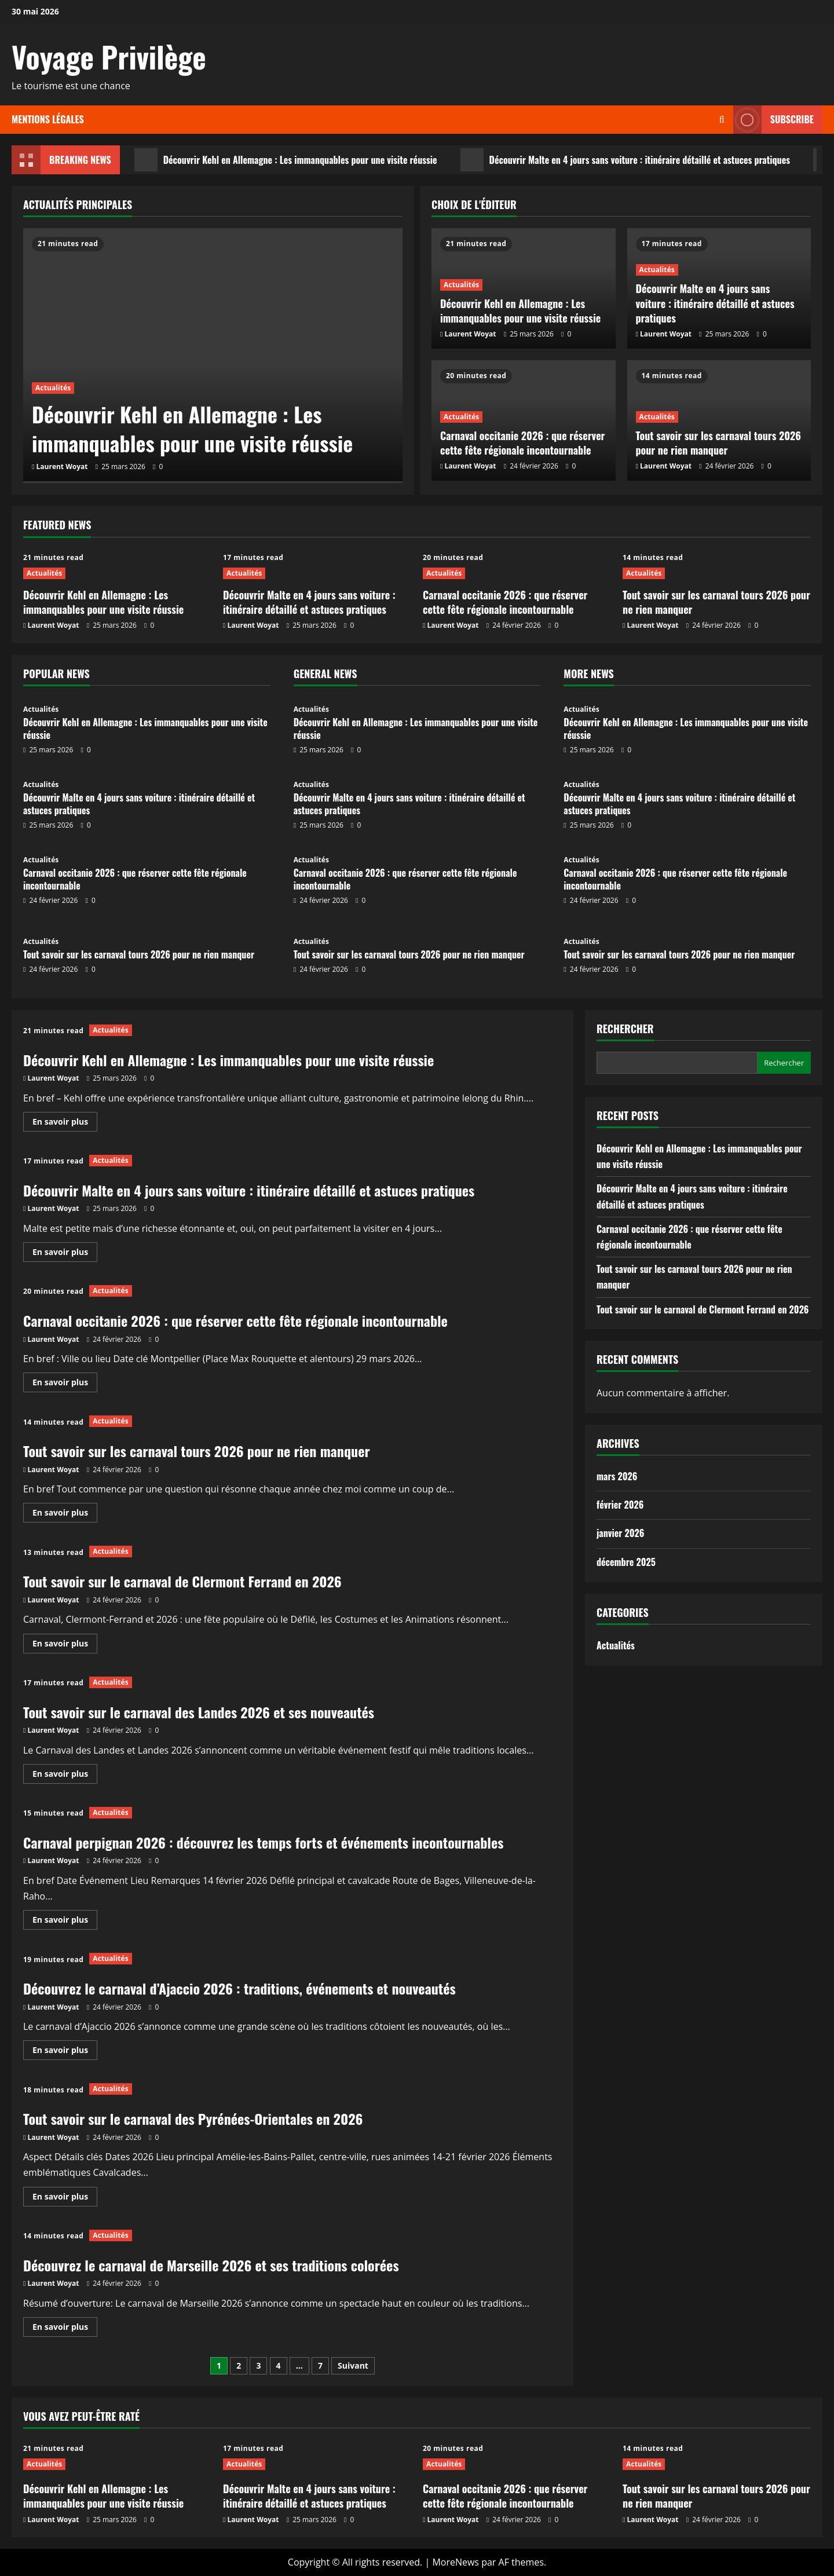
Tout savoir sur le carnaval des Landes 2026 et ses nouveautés (198, 1712)
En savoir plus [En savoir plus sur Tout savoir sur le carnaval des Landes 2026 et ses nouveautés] (64, 1776)
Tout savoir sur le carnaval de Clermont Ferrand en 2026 (182, 1581)
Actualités (53, 388)
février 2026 (620, 1505)
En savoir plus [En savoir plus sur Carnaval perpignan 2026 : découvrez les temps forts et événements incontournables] (64, 1921)
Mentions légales (48, 119)
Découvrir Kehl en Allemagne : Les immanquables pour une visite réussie (285, 159)
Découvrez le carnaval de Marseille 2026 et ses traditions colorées (211, 2265)
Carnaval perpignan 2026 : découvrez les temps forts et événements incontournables (263, 1842)
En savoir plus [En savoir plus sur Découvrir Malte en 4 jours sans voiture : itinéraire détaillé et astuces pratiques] (64, 1254)
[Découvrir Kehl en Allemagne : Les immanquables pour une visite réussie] (213, 354)
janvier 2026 (620, 1533)
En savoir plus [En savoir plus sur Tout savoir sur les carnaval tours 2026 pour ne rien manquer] (64, 1514)
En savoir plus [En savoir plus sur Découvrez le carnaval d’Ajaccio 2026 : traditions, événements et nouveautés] (64, 2052)
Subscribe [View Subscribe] (773, 119)
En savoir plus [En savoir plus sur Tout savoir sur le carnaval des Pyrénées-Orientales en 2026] (64, 2198)
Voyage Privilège (109, 56)
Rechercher (625, 1029)
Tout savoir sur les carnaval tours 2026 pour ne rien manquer (718, 443)
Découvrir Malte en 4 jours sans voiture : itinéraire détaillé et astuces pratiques (625, 159)
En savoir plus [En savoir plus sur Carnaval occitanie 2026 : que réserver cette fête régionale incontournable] (64, 1384)
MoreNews (455, 2562)
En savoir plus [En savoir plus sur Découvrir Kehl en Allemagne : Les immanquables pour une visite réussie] (64, 1123)
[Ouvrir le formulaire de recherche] (722, 119)
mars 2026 (617, 1476)
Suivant (353, 2365)
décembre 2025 (626, 1562)
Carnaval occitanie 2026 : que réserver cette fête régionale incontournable (522, 443)
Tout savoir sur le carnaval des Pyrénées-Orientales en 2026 (193, 2118)
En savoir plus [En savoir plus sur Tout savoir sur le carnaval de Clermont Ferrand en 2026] (64, 1645)
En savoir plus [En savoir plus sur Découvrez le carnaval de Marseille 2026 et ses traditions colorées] (64, 2329)
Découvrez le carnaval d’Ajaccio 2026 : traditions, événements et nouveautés (239, 1988)
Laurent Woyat (62, 466)
